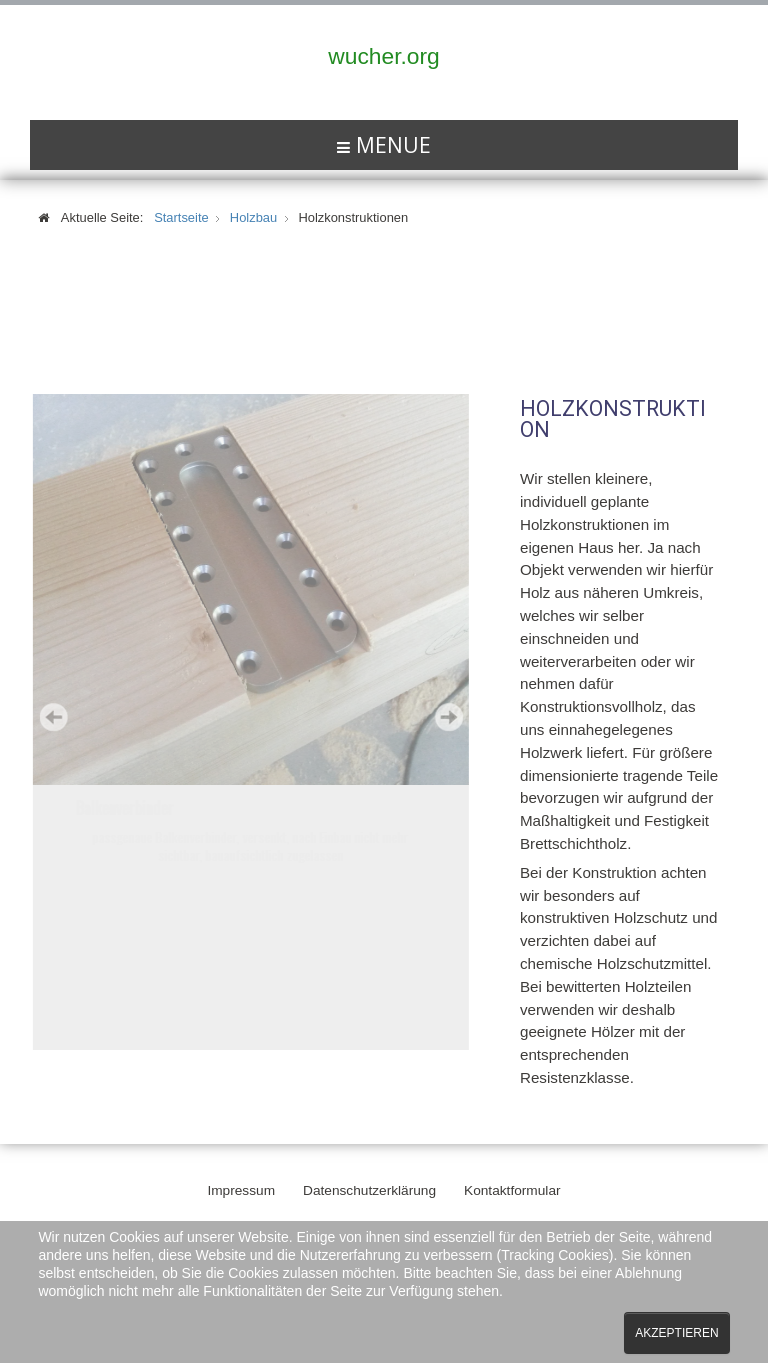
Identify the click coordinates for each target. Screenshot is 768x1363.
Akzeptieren (676, 1333)
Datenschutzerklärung (369, 1187)
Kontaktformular (512, 1187)
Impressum (241, 1187)
